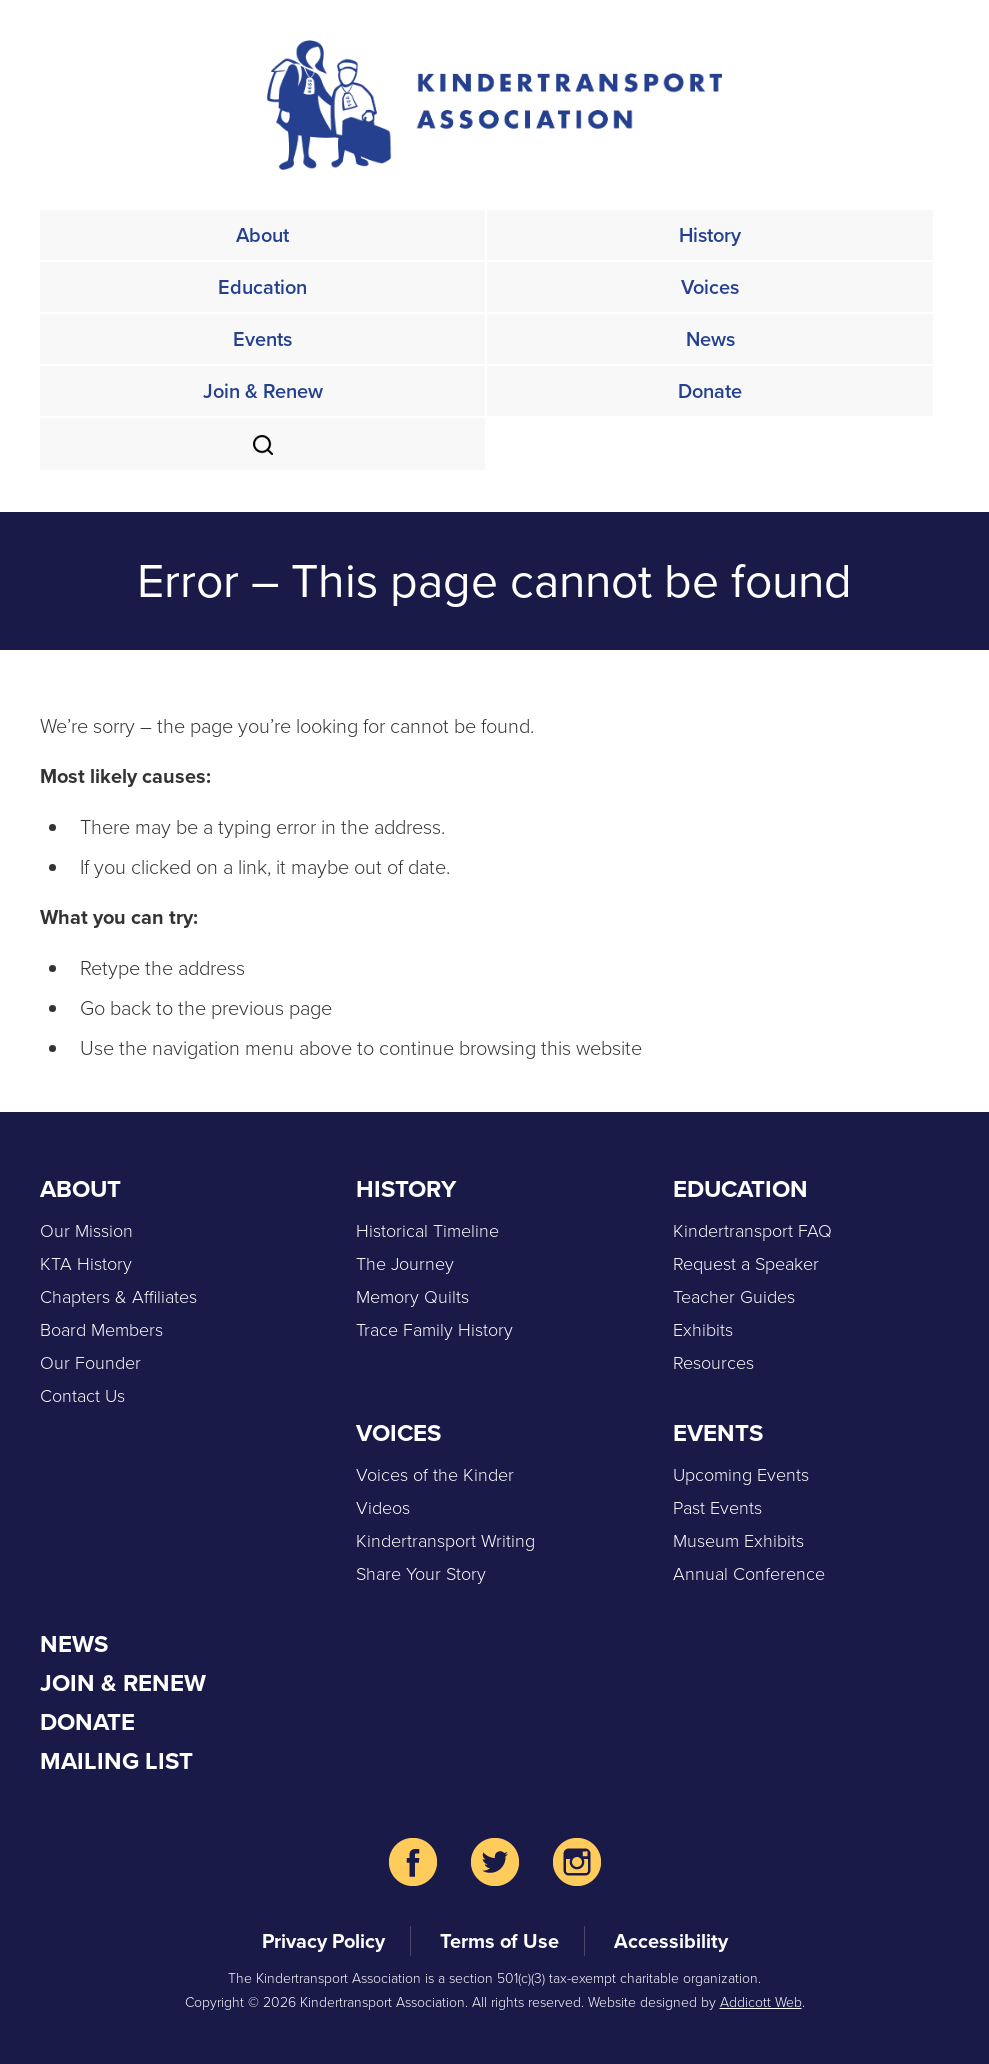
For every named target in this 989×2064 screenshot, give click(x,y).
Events (262, 339)
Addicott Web (761, 2001)
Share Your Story (421, 1573)
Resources (713, 1362)
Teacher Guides (734, 1296)
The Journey (405, 1263)
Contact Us (82, 1395)
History (710, 235)
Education (262, 287)
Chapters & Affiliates (118, 1296)
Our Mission (86, 1230)
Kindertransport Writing (445, 1540)
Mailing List (116, 1761)
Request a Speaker (746, 1263)
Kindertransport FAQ (752, 1230)
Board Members (101, 1329)
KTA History (86, 1263)
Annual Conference (749, 1573)
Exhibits (703, 1329)
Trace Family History (434, 1329)
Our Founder (90, 1362)
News (710, 339)
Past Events (717, 1507)
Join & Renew (263, 391)
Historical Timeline (427, 1230)
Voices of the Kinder (435, 1474)
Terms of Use (499, 1941)
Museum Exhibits (738, 1540)
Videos (383, 1507)
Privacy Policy (323, 1941)
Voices (710, 287)
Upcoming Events (741, 1474)
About (262, 235)
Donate (710, 391)
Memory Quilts (412, 1296)
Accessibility (671, 1941)
